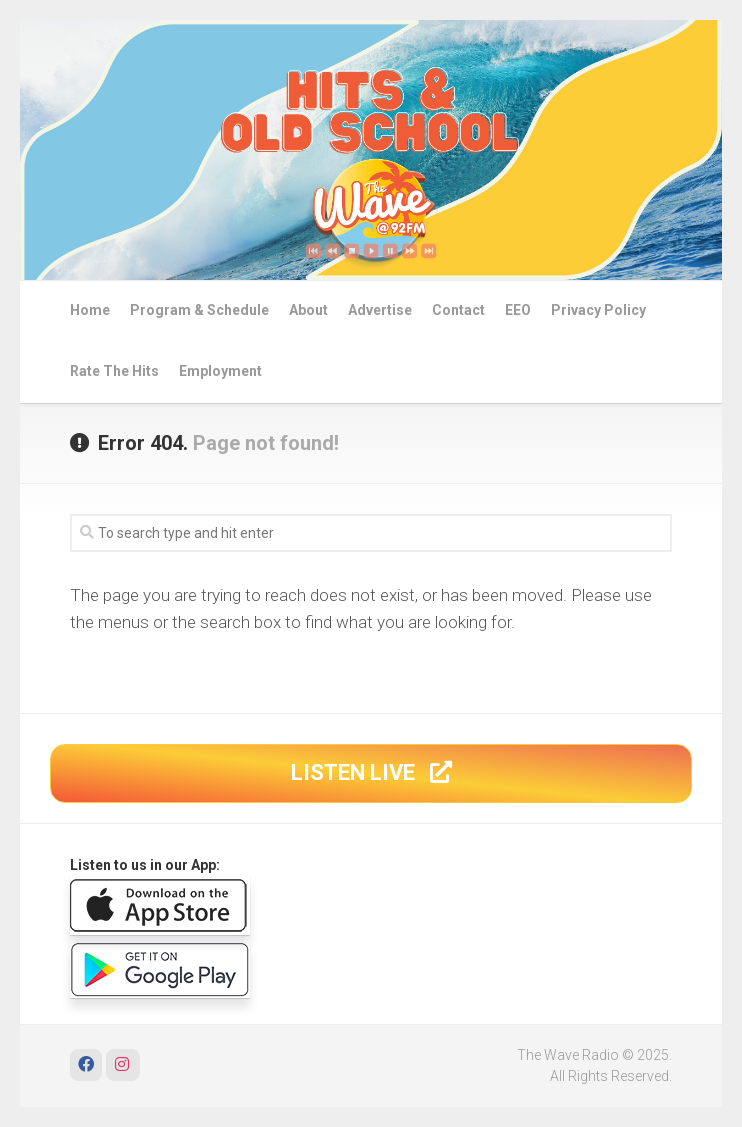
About (308, 310)
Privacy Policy (598, 310)
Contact (458, 310)
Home (90, 310)
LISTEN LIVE (371, 772)
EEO (518, 310)
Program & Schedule (199, 310)
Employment (220, 371)
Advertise (380, 310)
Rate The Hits (114, 371)
